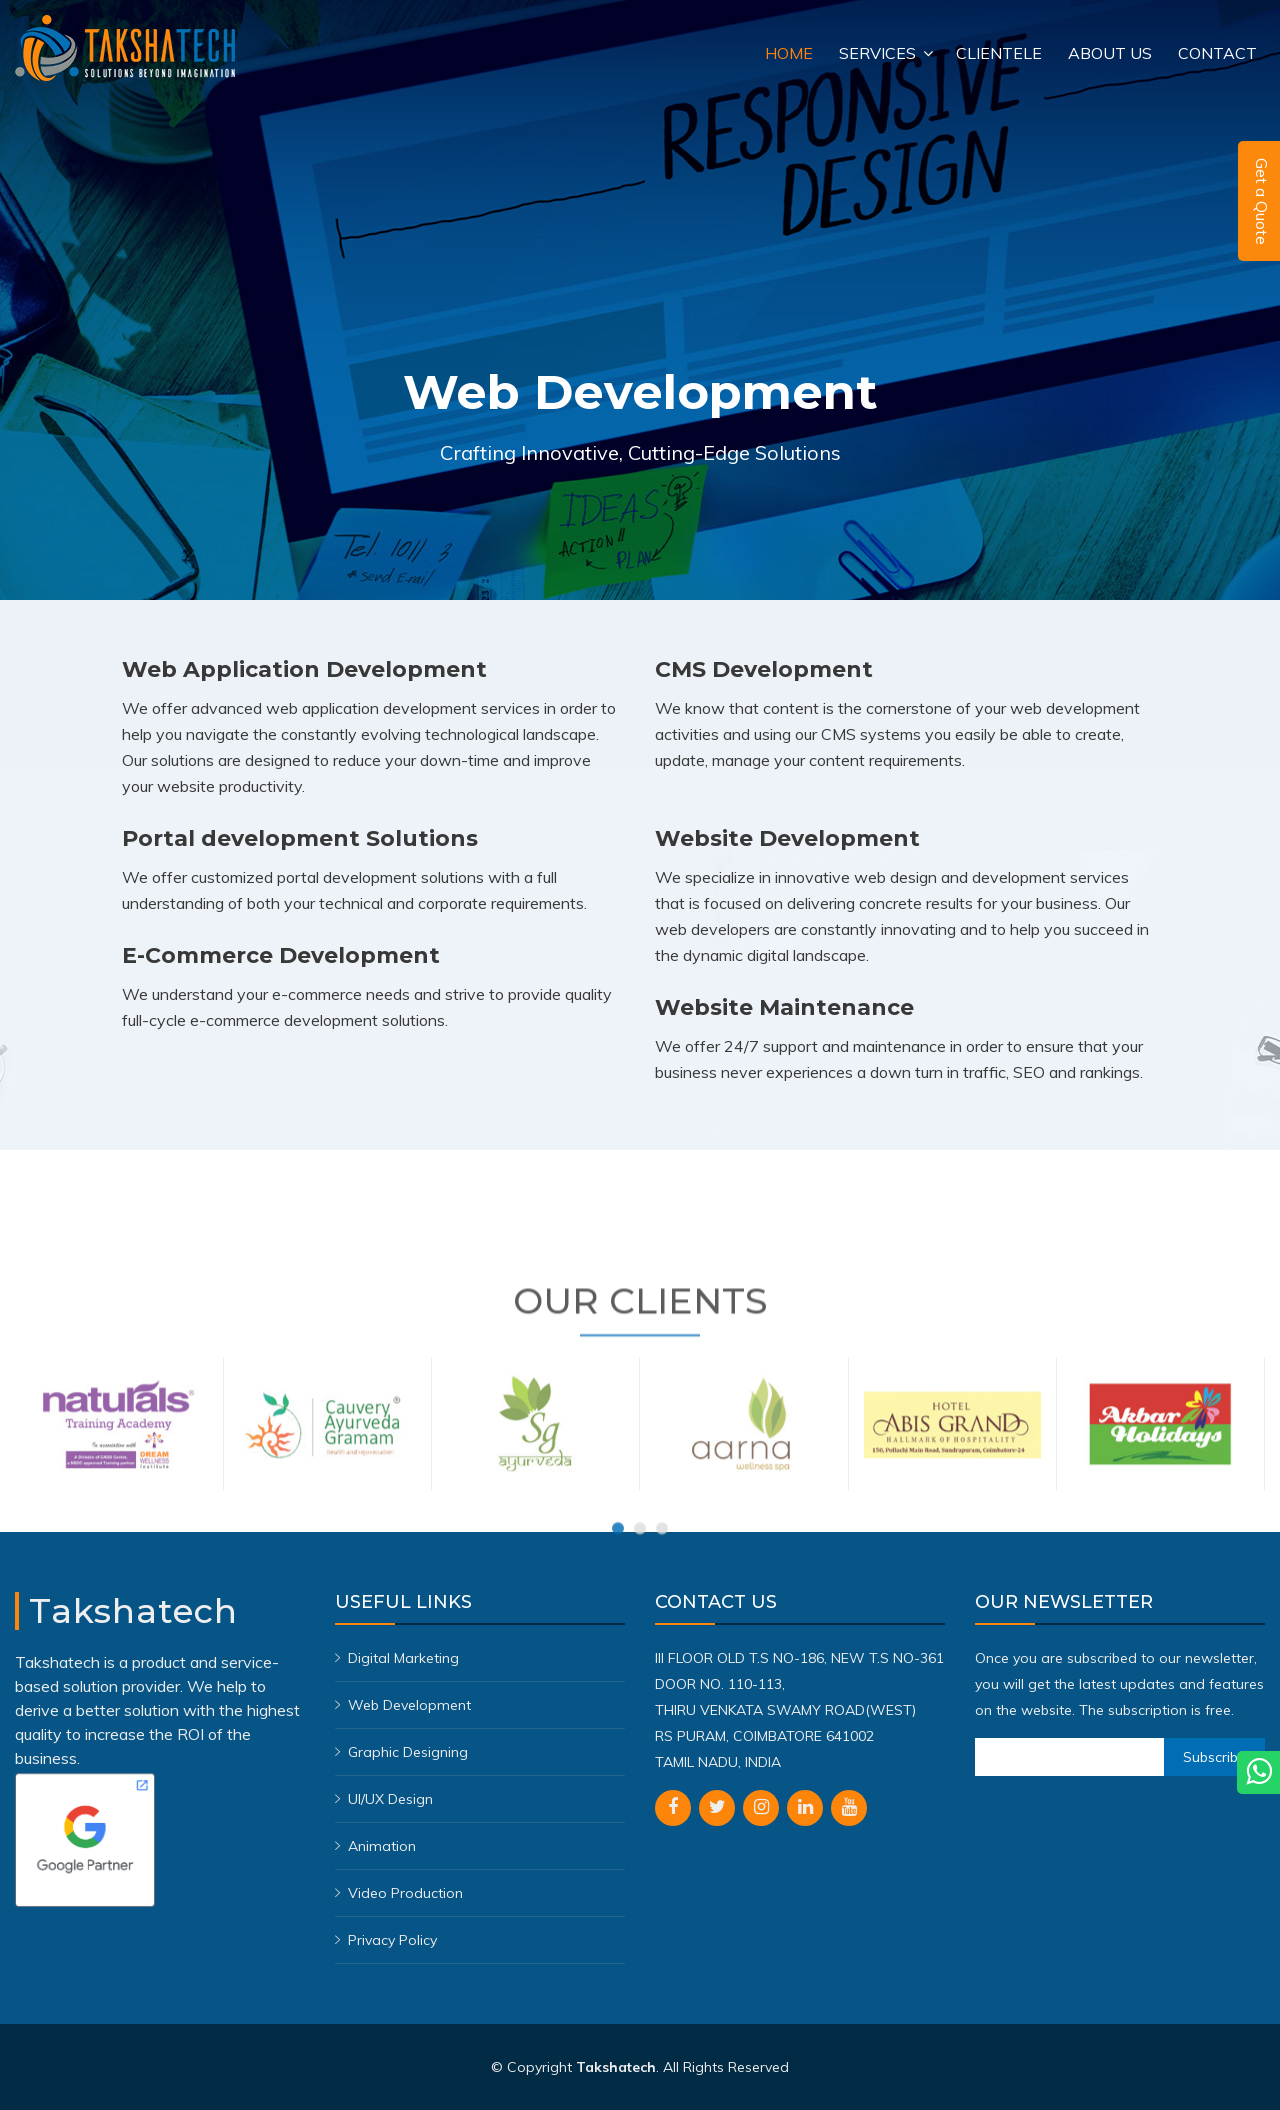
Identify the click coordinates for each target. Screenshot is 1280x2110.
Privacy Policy (392, 1940)
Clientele (999, 53)
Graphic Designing (408, 1752)
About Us (1110, 53)
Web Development (409, 1705)
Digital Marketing (403, 1658)
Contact (1217, 53)
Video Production (405, 1893)
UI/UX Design (390, 1799)
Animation (382, 1846)
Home (789, 53)
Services (877, 53)
